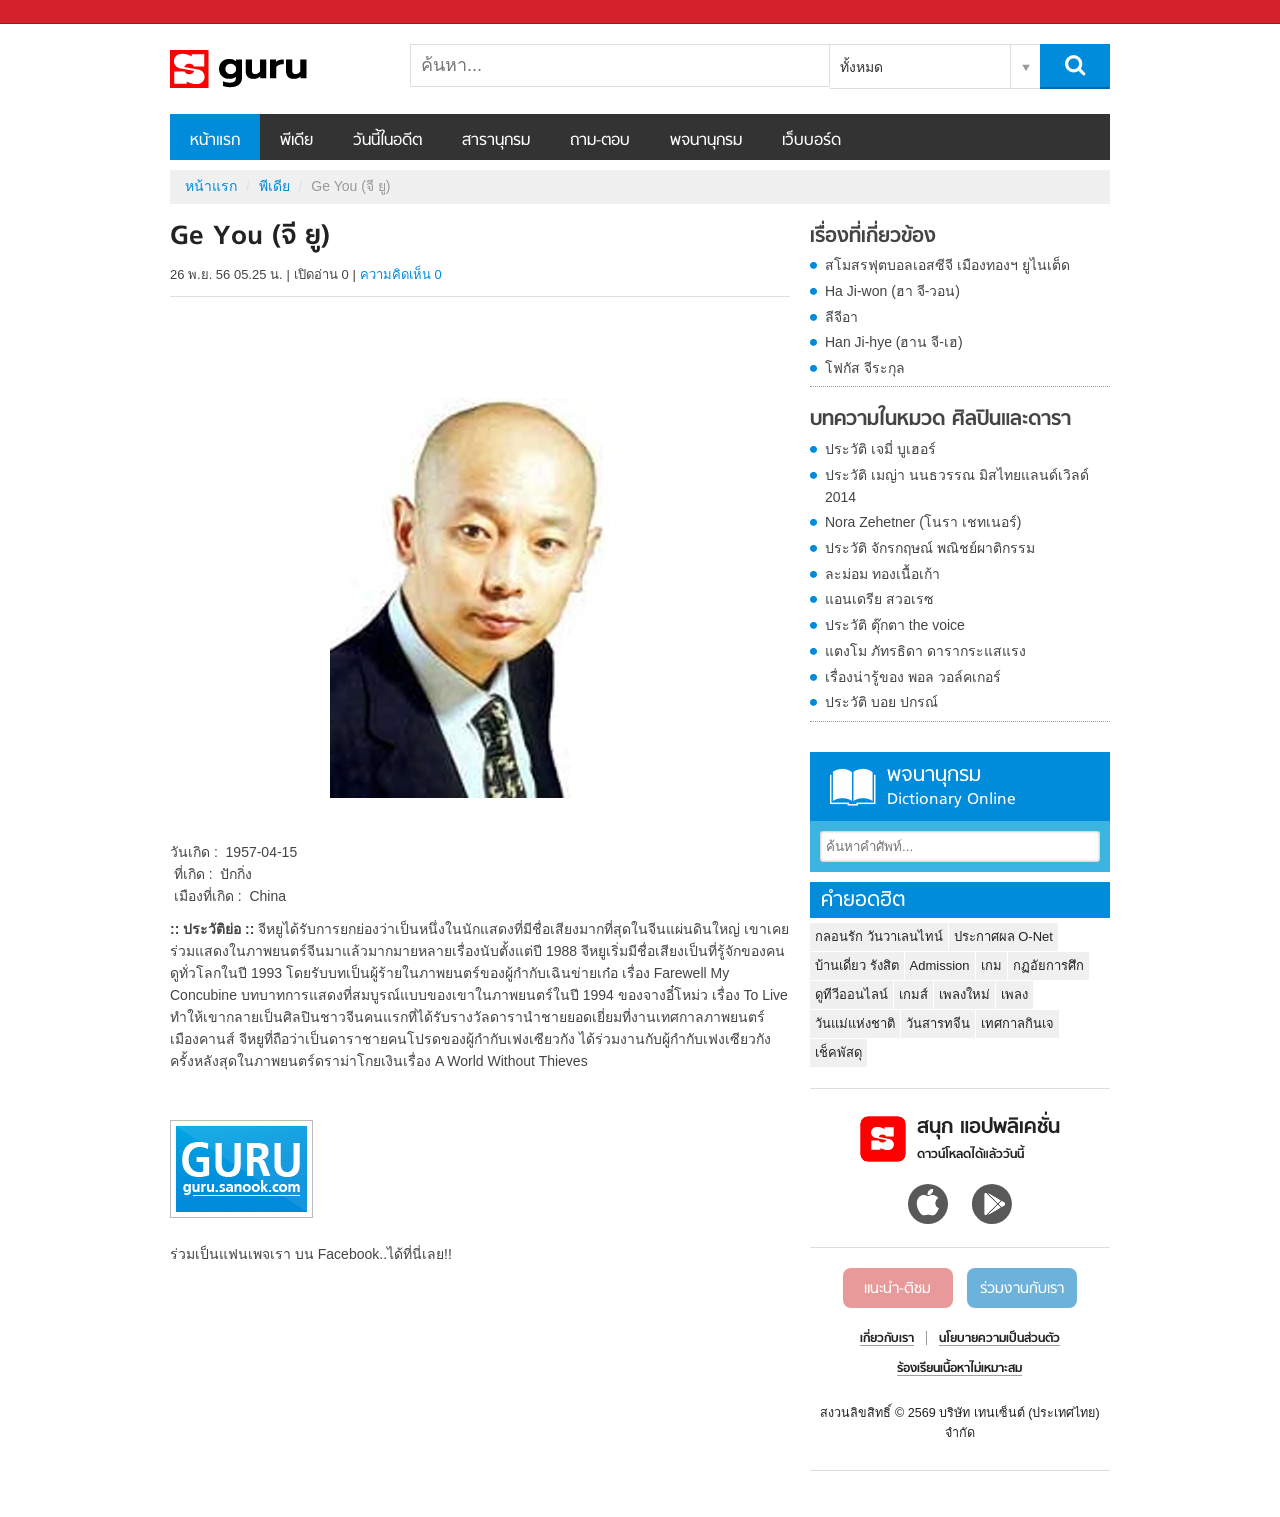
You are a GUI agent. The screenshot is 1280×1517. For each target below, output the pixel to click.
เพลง (1014, 994)
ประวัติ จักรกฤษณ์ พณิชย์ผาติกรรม (930, 548)
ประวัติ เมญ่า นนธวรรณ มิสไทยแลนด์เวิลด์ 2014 (957, 486)
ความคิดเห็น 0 (401, 274)
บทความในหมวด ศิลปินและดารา (940, 420)
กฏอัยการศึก (1048, 965)
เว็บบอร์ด (811, 141)
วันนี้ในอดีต (387, 141)
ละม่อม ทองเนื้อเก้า (882, 574)
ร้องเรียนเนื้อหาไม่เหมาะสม (959, 1369)
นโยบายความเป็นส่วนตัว (999, 1339)
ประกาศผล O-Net (1003, 936)
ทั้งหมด (861, 67)
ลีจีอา (841, 317)
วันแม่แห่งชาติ (855, 1023)
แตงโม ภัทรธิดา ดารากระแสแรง (925, 651)
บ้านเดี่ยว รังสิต (857, 965)
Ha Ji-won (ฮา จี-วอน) (892, 291)
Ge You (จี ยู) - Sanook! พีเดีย (275, 69)
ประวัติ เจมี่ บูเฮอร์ (880, 449)
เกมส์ (913, 994)
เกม (991, 965)
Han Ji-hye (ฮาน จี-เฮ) (894, 342)
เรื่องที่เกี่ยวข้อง (873, 237)
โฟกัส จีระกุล (865, 368)
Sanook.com (60, 12)
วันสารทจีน (938, 1023)
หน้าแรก (215, 141)
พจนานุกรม (706, 141)
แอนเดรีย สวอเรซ (879, 599)
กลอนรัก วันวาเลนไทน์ (879, 936)
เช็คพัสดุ (838, 1052)
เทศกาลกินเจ (1017, 1023)
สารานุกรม (496, 141)
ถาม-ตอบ (600, 141)
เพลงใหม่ (964, 994)
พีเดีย (296, 141)
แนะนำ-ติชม (897, 1289)
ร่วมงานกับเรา (1022, 1289)
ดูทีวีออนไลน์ (851, 994)
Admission (940, 965)
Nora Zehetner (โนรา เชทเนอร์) (923, 522)
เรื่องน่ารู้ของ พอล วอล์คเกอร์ (913, 677)
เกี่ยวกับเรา (887, 1339)
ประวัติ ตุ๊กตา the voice (895, 625)
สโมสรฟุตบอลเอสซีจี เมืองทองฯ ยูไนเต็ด (947, 265)
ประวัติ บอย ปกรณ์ (881, 702)
